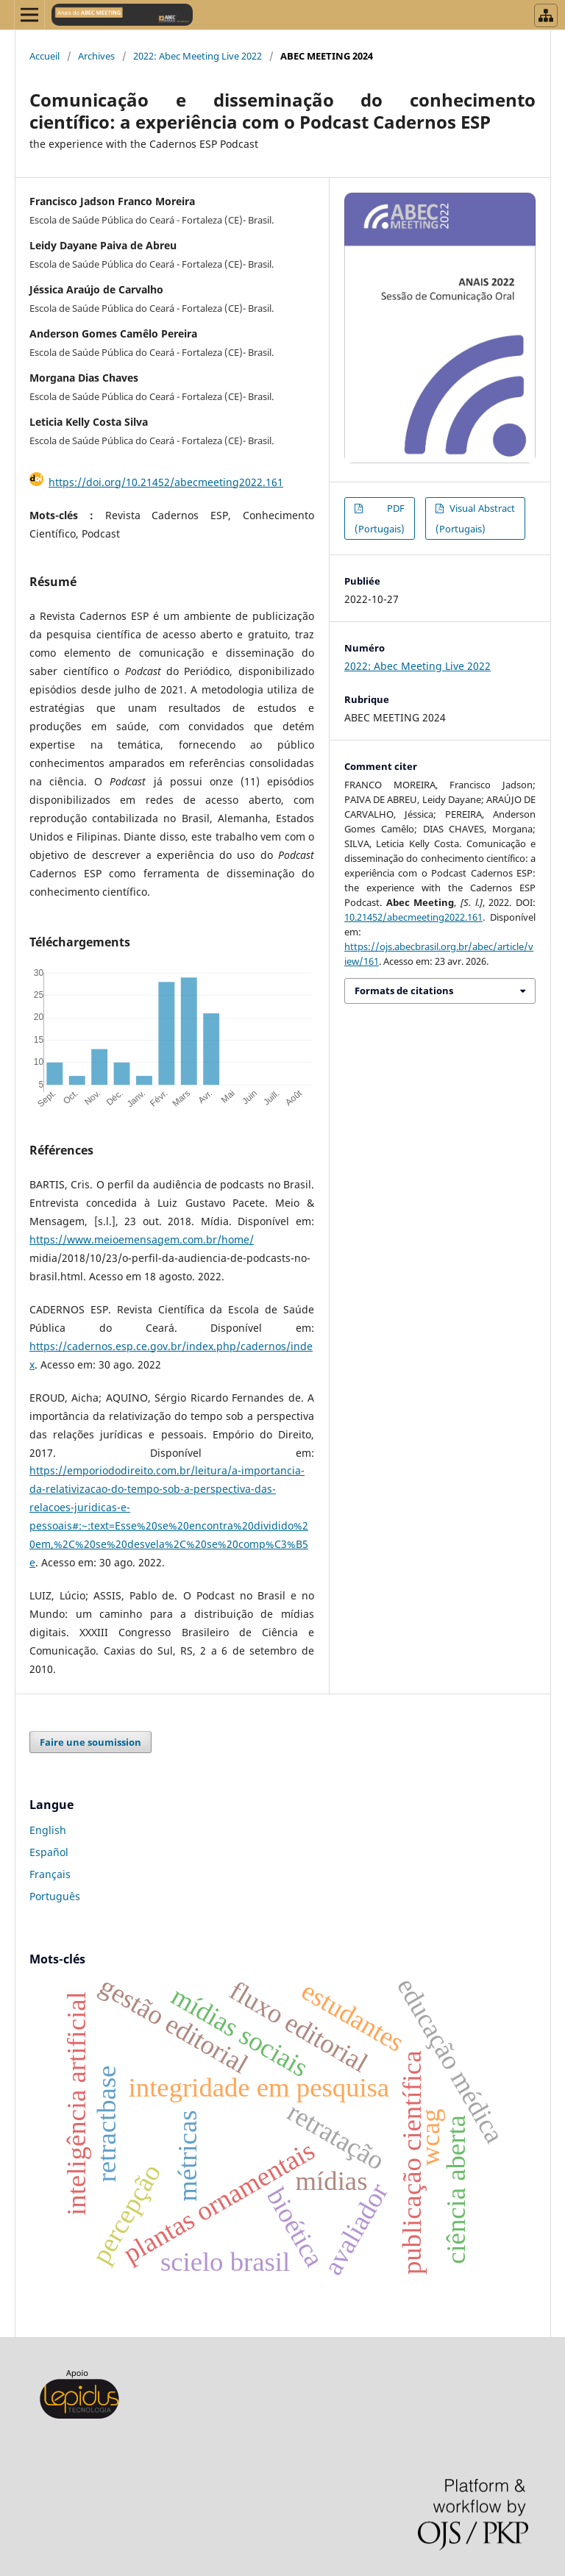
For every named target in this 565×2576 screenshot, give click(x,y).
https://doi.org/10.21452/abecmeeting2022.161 (166, 482)
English (47, 1830)
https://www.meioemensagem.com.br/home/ (141, 1239)
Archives (96, 56)
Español (48, 1852)
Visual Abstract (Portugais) (475, 518)
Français (50, 1874)
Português (54, 1896)
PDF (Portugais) (380, 518)
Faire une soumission (90, 1742)
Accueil (44, 56)
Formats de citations (404, 990)
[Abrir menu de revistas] (546, 15)
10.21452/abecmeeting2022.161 (413, 917)
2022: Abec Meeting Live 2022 (197, 56)
